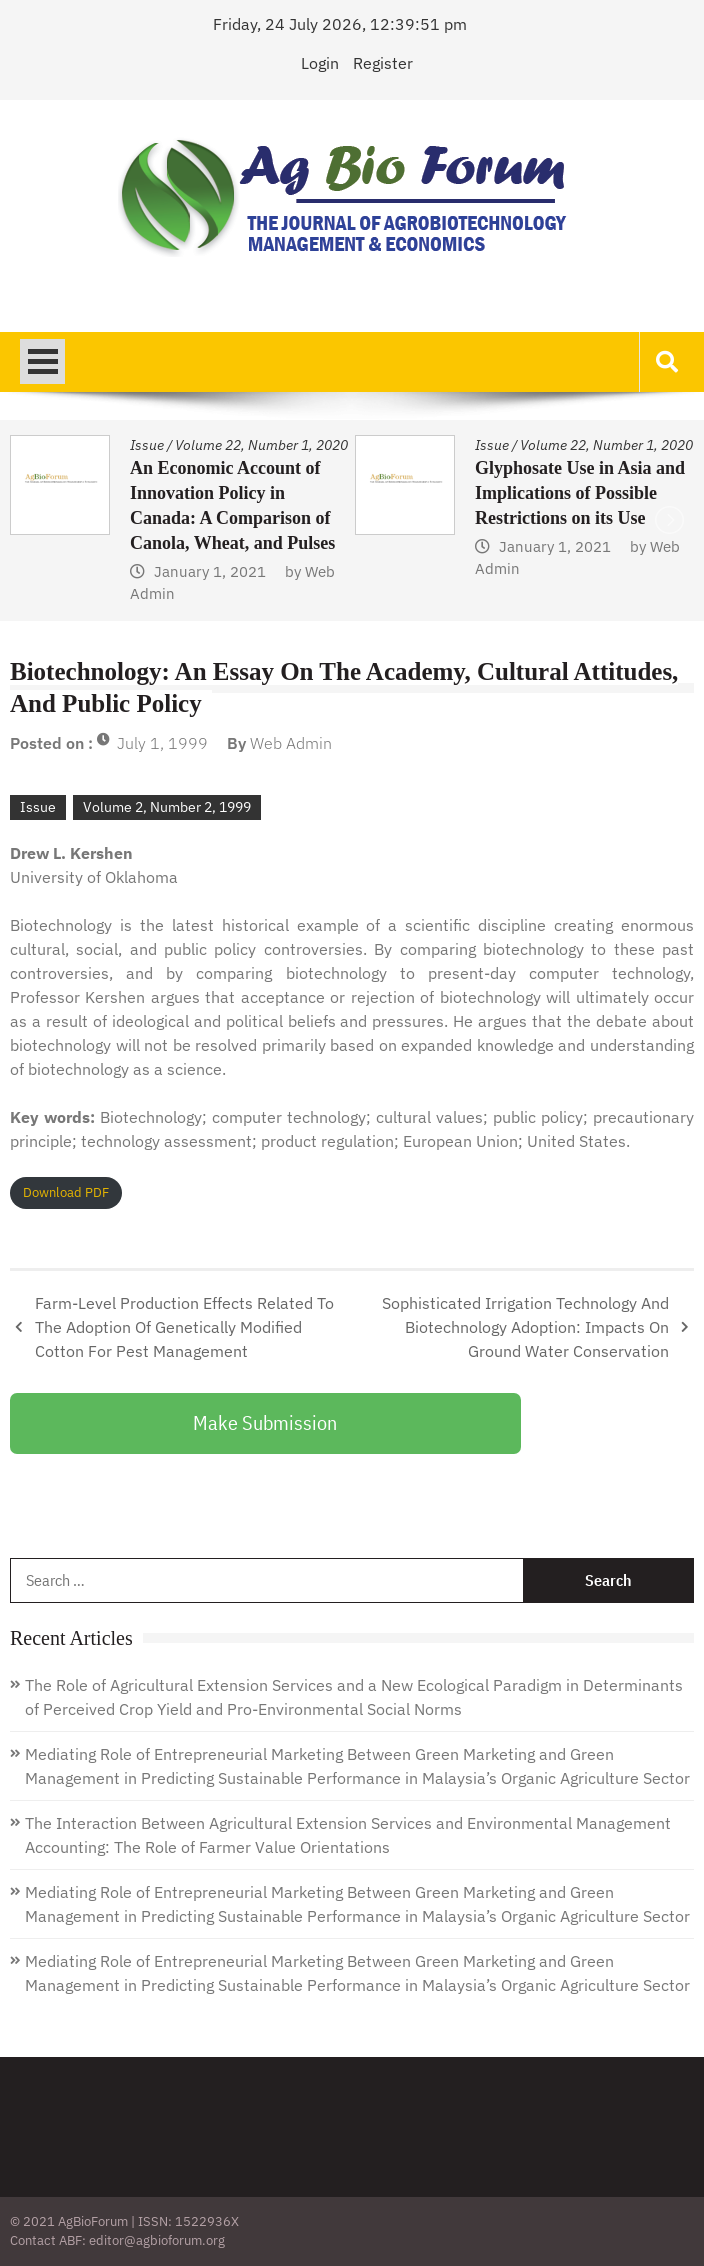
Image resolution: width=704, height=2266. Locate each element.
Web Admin (291, 743)
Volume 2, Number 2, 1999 (167, 807)
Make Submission (265, 1422)
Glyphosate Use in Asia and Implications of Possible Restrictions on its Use (580, 493)
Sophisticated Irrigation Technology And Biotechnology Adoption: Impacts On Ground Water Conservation (525, 1327)
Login (320, 63)
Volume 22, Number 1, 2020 (261, 445)
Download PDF (66, 1192)
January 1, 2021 (210, 571)
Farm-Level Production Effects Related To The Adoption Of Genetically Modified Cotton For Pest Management (184, 1327)
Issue (147, 445)
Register (383, 63)
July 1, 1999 (162, 743)
